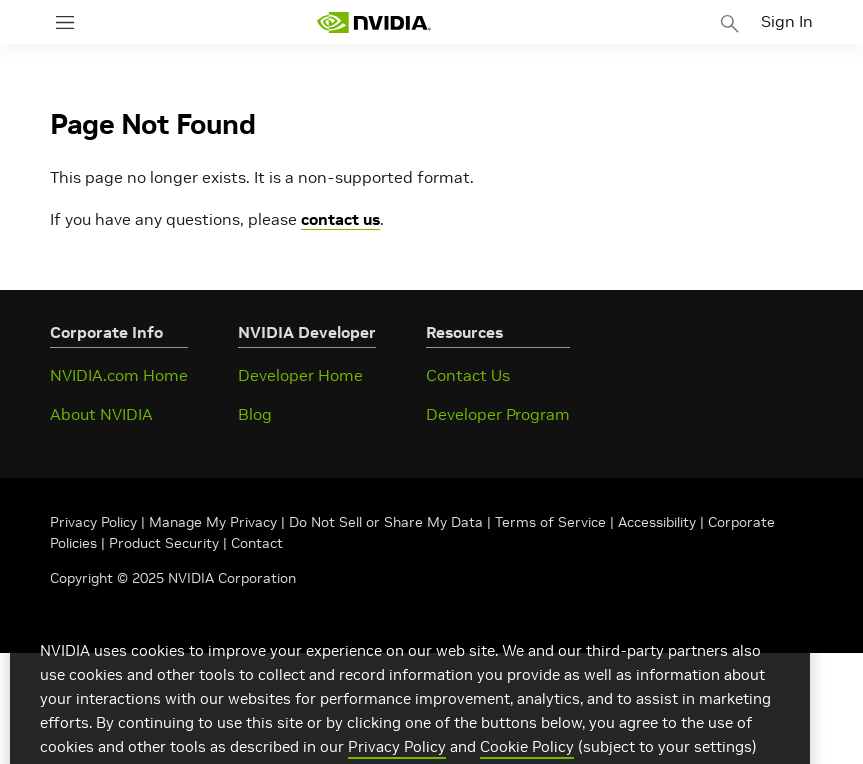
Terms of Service (550, 522)
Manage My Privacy (213, 522)
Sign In (787, 21)
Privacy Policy (95, 522)
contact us (340, 219)
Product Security (164, 543)
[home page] (374, 22)
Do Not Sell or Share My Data (386, 522)
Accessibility (657, 522)
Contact (257, 543)
